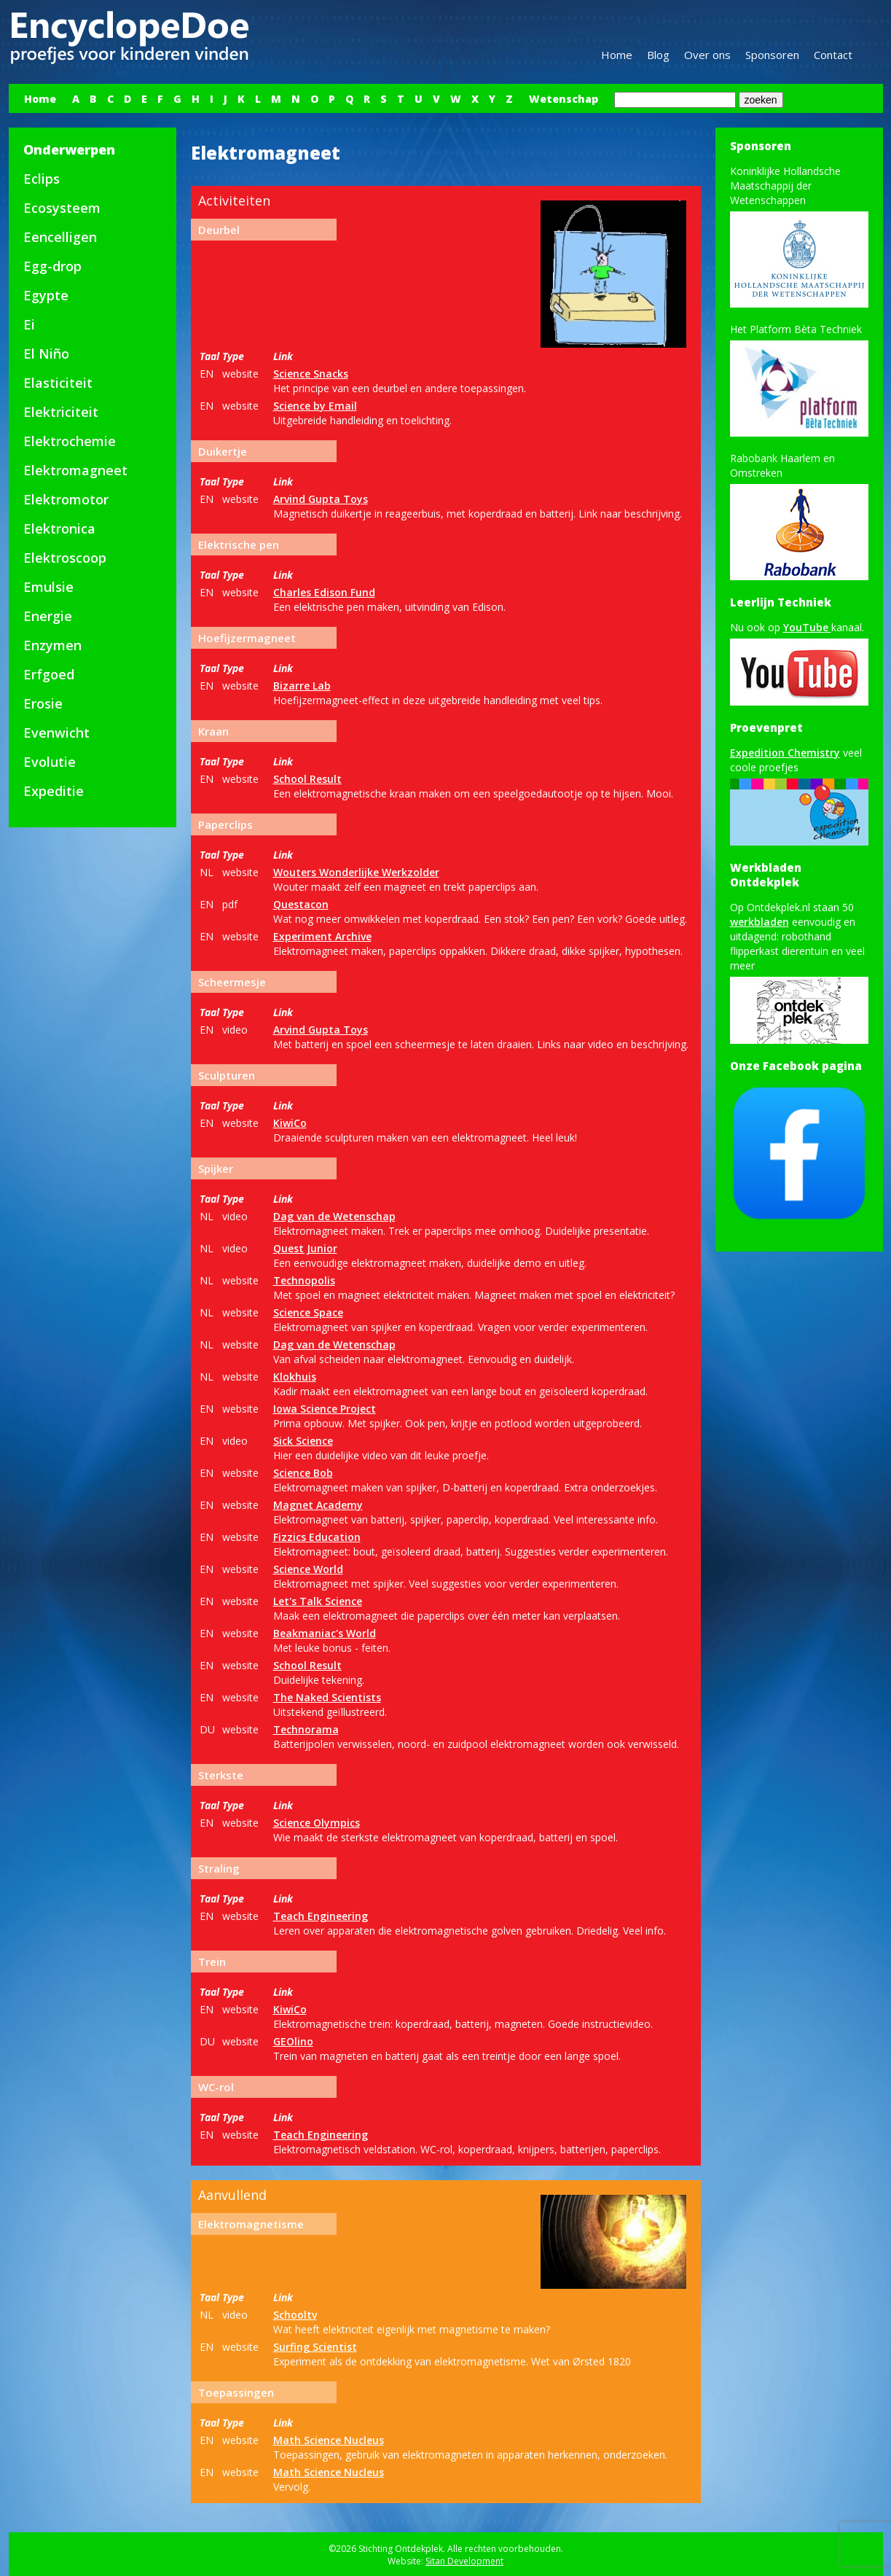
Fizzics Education (317, 1537)
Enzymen (52, 645)
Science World (308, 1569)
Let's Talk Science (317, 1601)
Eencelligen (60, 237)
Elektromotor (66, 499)
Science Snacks (310, 373)
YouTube (807, 627)
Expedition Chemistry (785, 753)
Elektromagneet (75, 470)
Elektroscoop (64, 557)
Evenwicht (56, 732)
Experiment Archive (322, 936)
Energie (47, 616)
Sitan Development (464, 2561)
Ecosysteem (62, 207)
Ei (29, 324)
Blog (658, 54)
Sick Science (303, 1441)
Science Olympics (316, 1823)
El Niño (46, 353)
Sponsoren (772, 54)
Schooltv (295, 2315)
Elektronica (59, 528)
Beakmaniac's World (324, 1633)
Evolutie (49, 761)
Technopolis (304, 1280)
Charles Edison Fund (324, 592)
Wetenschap (563, 99)
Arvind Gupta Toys (320, 499)
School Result (307, 779)
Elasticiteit (58, 382)
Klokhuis (294, 1376)
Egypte (45, 295)
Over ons (707, 54)
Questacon (301, 904)
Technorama (306, 1729)
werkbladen (759, 922)
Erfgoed (48, 674)
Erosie (43, 703)
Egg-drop (52, 266)
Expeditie (53, 791)
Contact (833, 54)
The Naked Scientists (327, 1697)
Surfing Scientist (315, 2347)
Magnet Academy (318, 1505)
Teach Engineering (320, 1916)
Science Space (308, 1312)
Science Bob (303, 1473)
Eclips (41, 178)
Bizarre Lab (302, 685)
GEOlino (293, 2041)
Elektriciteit (60, 412)
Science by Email (315, 406)
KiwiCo (290, 1123)
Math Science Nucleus (328, 2440)
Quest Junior (305, 1248)
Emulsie (48, 587)
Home (616, 54)
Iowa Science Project (324, 1409)
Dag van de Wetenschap (334, 1216)
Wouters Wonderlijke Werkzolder (356, 872)
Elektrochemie (69, 441)
